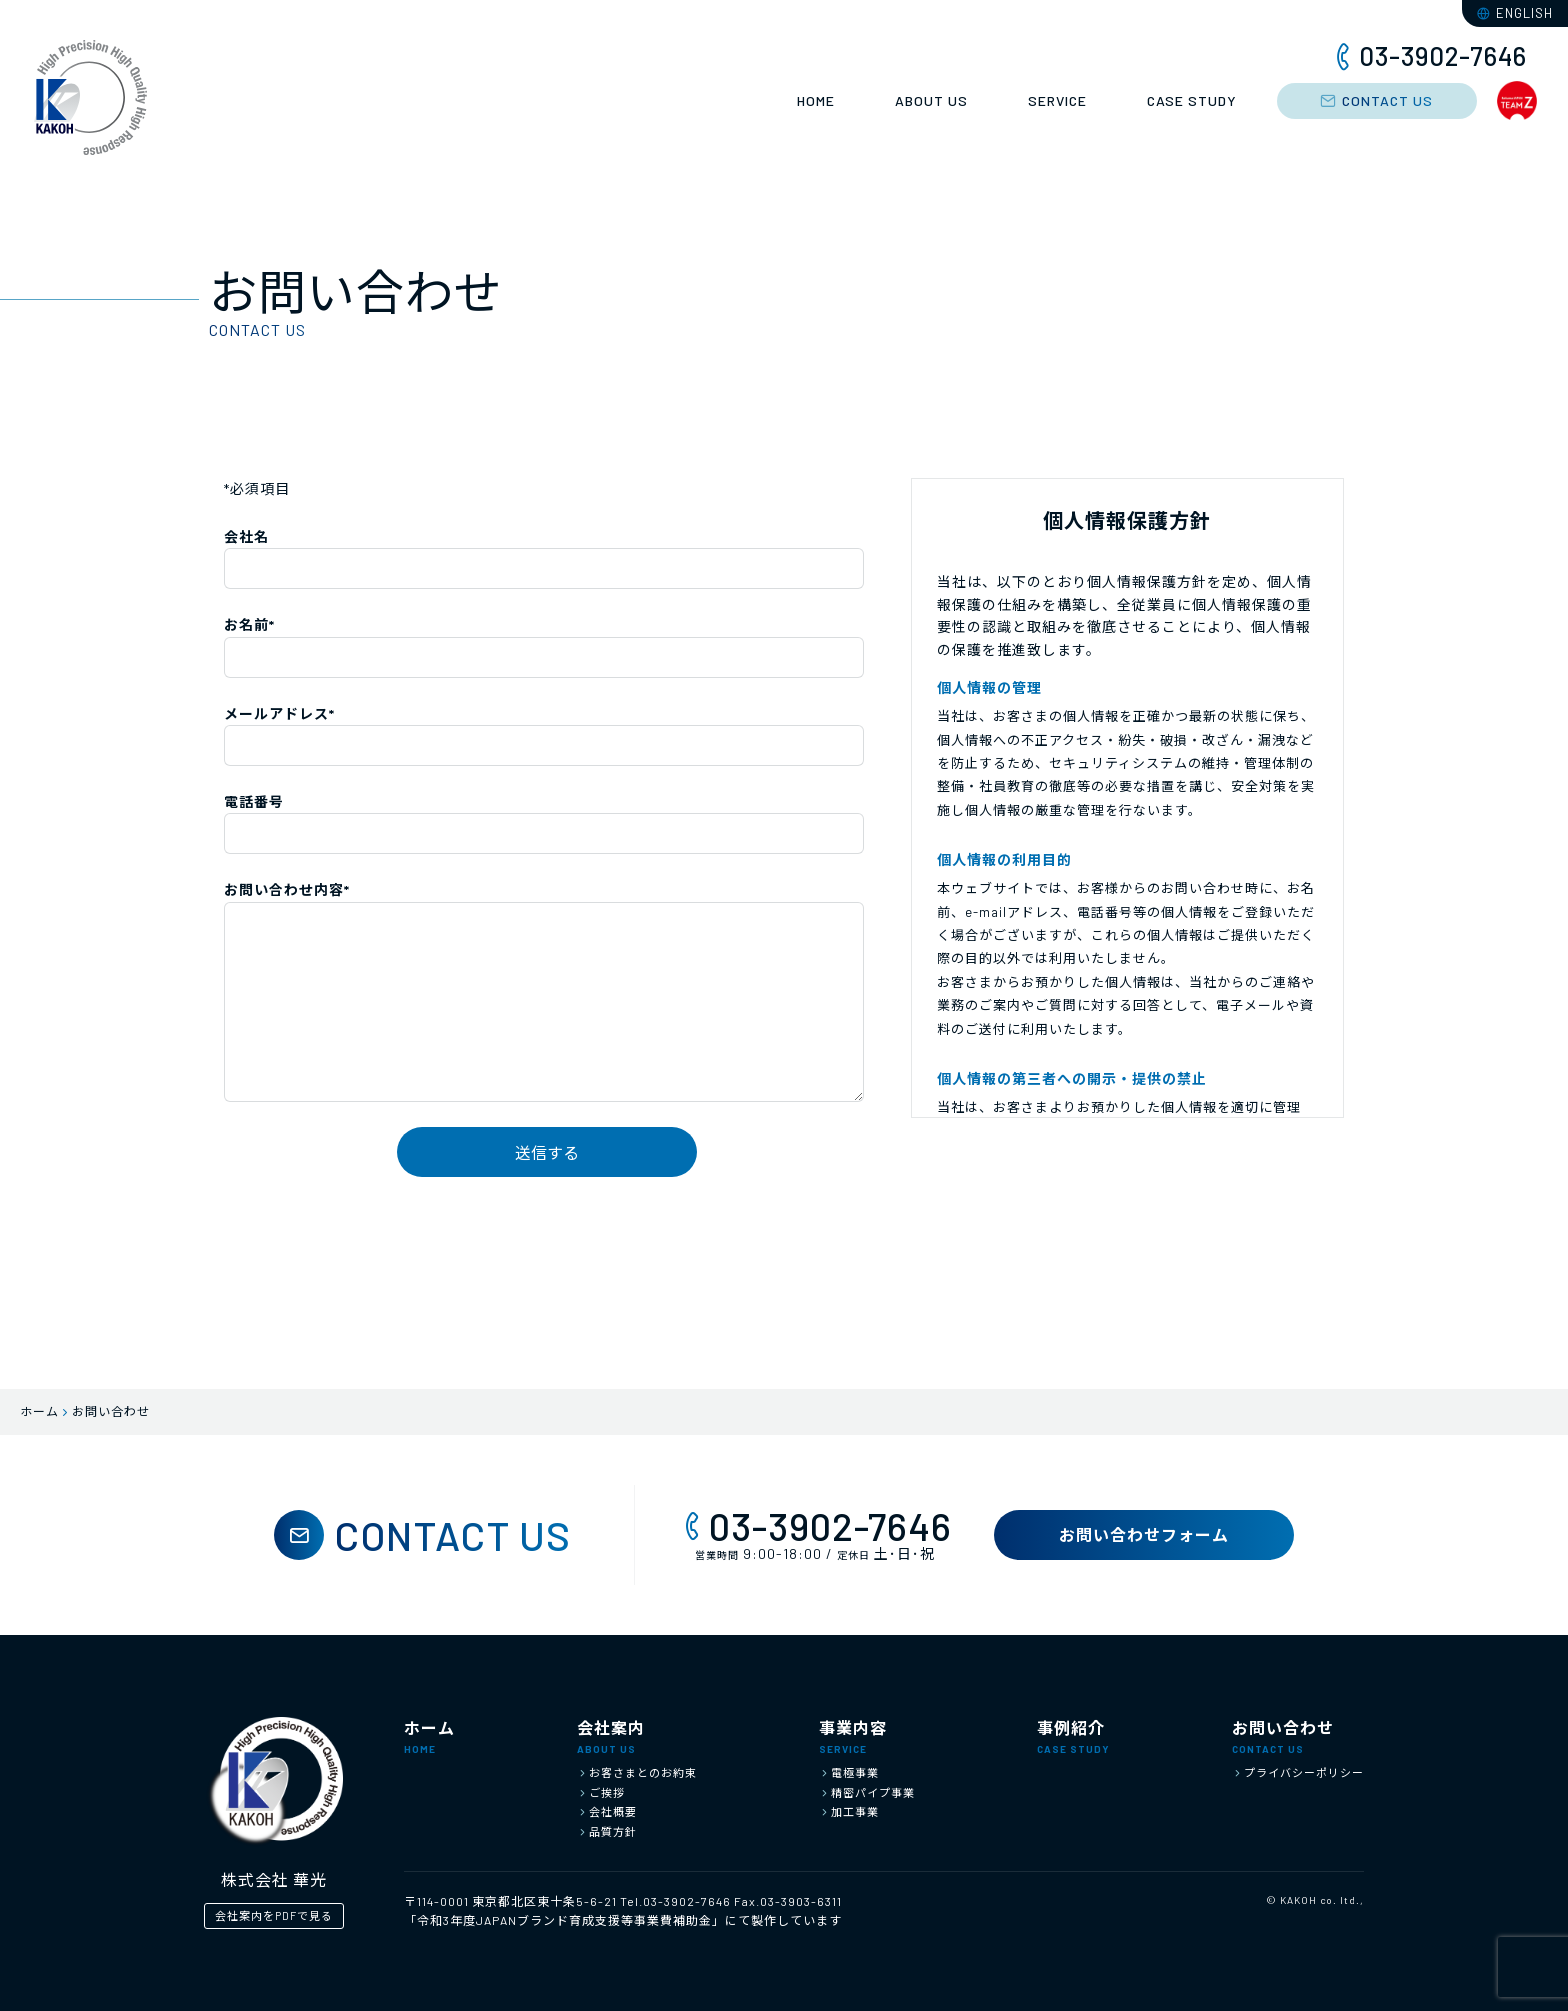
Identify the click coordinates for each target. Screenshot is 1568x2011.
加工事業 (849, 1811)
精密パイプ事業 (867, 1792)
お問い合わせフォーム (1144, 1534)
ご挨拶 (601, 1792)
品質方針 (607, 1831)
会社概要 (607, 1811)
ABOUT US (931, 100)
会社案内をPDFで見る (274, 1915)
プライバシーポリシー (1298, 1772)
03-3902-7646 (815, 1526)
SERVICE (1057, 100)
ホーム (39, 1411)
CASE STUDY (1192, 100)
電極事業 (849, 1772)
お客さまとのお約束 (637, 1772)
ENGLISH (1515, 13)
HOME (816, 100)
